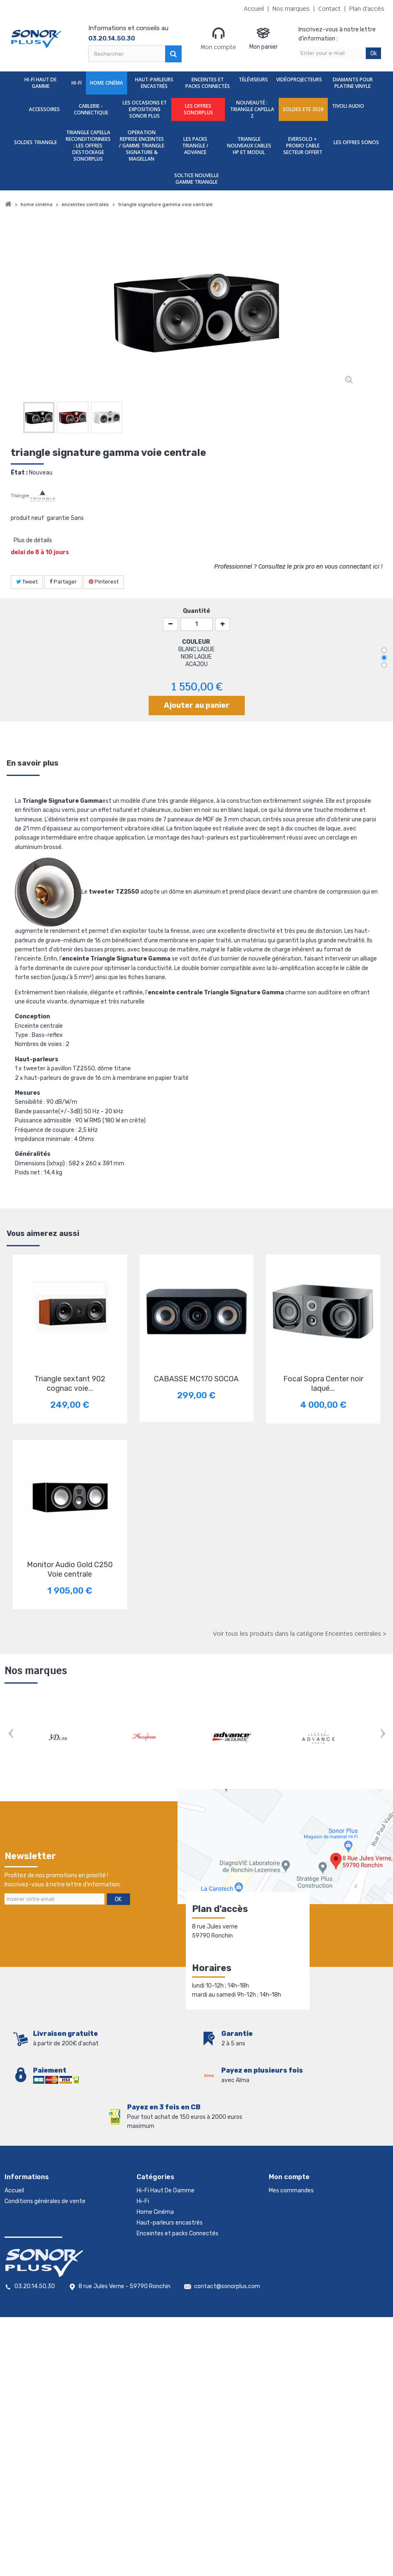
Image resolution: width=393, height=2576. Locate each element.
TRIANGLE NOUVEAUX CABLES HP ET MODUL (249, 145)
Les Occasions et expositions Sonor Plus (145, 109)
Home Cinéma (106, 82)
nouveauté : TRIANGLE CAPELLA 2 (252, 109)
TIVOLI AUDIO (348, 105)
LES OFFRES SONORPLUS (198, 109)
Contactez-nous (27, 2211)
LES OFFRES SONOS (356, 142)
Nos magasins (23, 2222)
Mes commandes (291, 2190)
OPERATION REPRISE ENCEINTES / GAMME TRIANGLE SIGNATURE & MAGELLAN (141, 145)
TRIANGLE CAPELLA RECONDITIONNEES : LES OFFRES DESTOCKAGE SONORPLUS (88, 145)
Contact (329, 9)
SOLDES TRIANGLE (35, 142)
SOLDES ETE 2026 (303, 109)
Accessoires (44, 109)
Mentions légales (27, 2276)
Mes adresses (286, 2211)
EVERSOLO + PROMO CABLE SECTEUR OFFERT (302, 145)
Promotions (20, 2233)
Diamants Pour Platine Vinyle (353, 83)
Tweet (27, 582)
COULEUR (196, 641)
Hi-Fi (76, 82)
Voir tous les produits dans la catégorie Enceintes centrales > (299, 1633)
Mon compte (218, 38)
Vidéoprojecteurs (299, 79)
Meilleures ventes (28, 2254)
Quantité (196, 610)
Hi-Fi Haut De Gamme (40, 83)
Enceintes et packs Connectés (207, 83)
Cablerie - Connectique (91, 109)
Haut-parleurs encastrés (154, 83)
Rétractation (22, 2265)
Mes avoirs (282, 2201)
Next (382, 1734)
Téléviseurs (253, 79)
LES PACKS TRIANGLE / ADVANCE (195, 145)
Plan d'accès (366, 9)
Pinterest (103, 582)
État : (19, 472)
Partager (63, 582)
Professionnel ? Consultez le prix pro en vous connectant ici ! (298, 566)
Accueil (254, 9)
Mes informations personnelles (309, 2222)
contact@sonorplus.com (227, 2509)
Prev (11, 1734)
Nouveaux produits (30, 2244)
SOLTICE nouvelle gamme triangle (196, 178)
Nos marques (291, 9)
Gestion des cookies (31, 2287)
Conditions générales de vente (45, 2201)
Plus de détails (33, 540)
